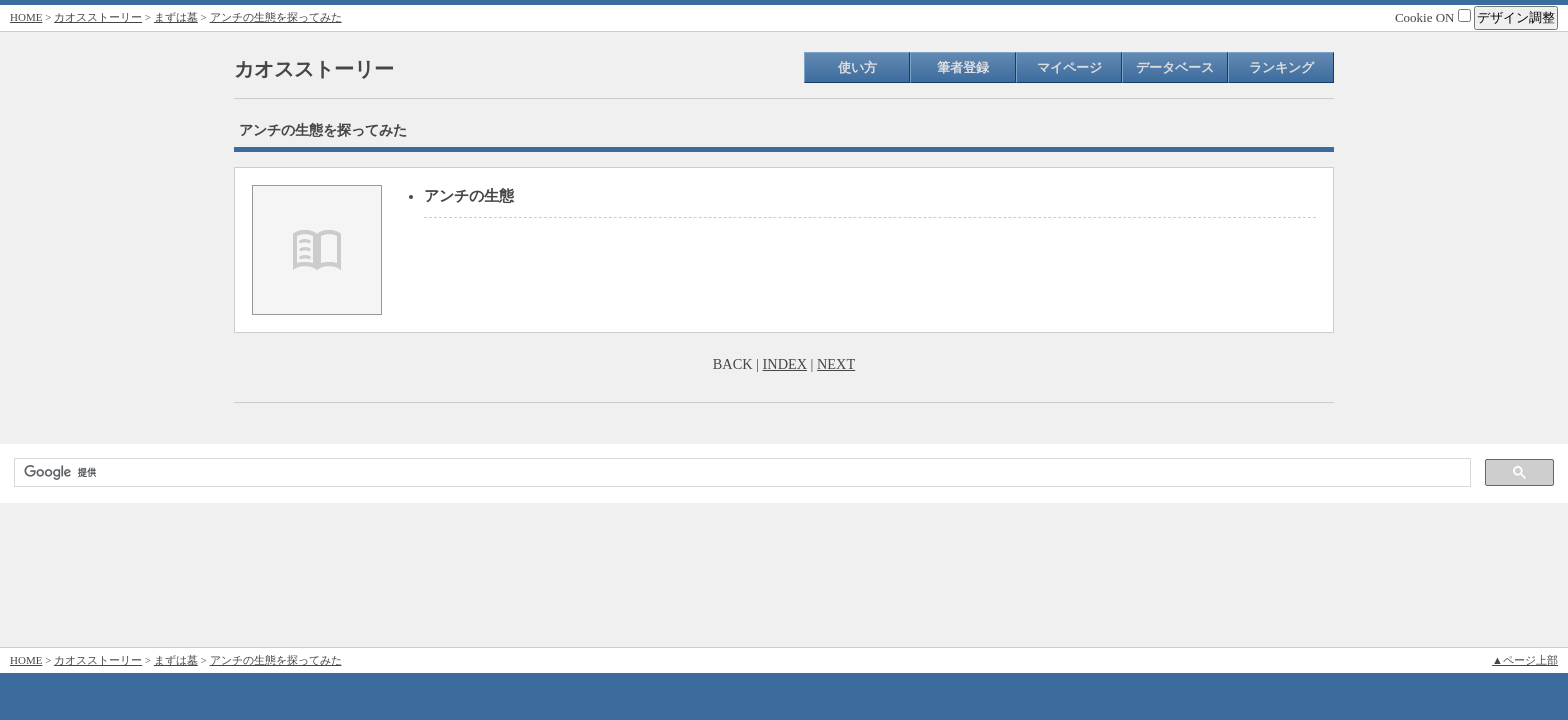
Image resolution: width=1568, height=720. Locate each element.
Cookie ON (1433, 17)
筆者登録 (963, 67)
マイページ (1069, 67)
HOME (26, 17)
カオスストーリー (98, 17)
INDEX (785, 364)
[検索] (740, 473)
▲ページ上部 (1525, 660)
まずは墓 (176, 17)
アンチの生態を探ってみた (276, 17)
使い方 (857, 67)
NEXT (836, 364)
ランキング (1281, 67)
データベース (1175, 67)
